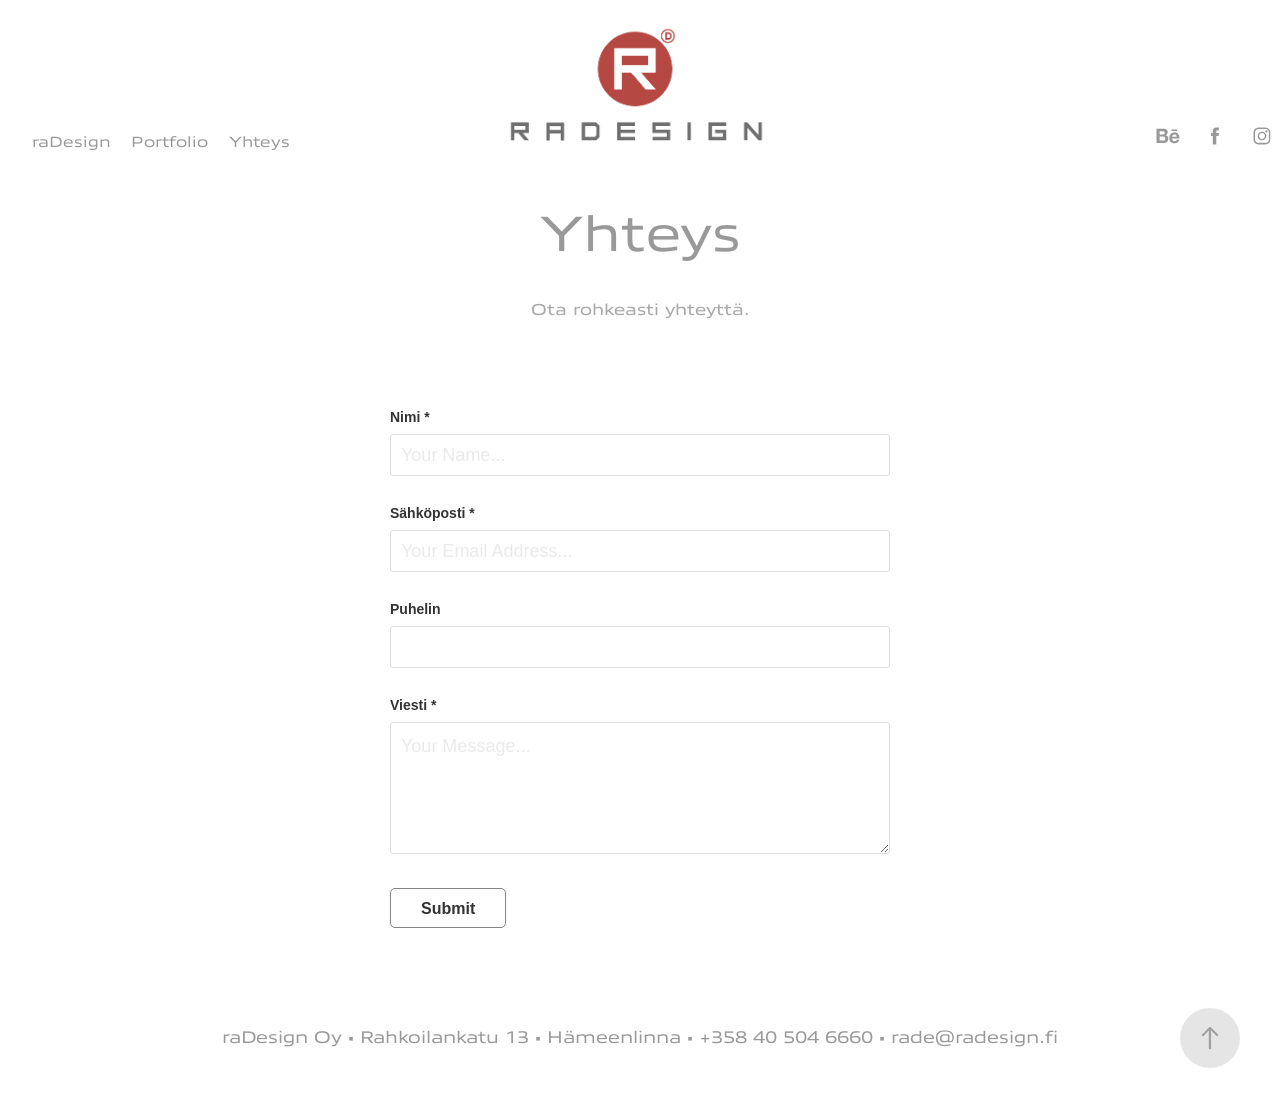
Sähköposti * (432, 513)
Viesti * (413, 705)
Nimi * (410, 417)
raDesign (71, 142)
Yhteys (259, 142)
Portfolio (169, 142)
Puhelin (415, 609)
